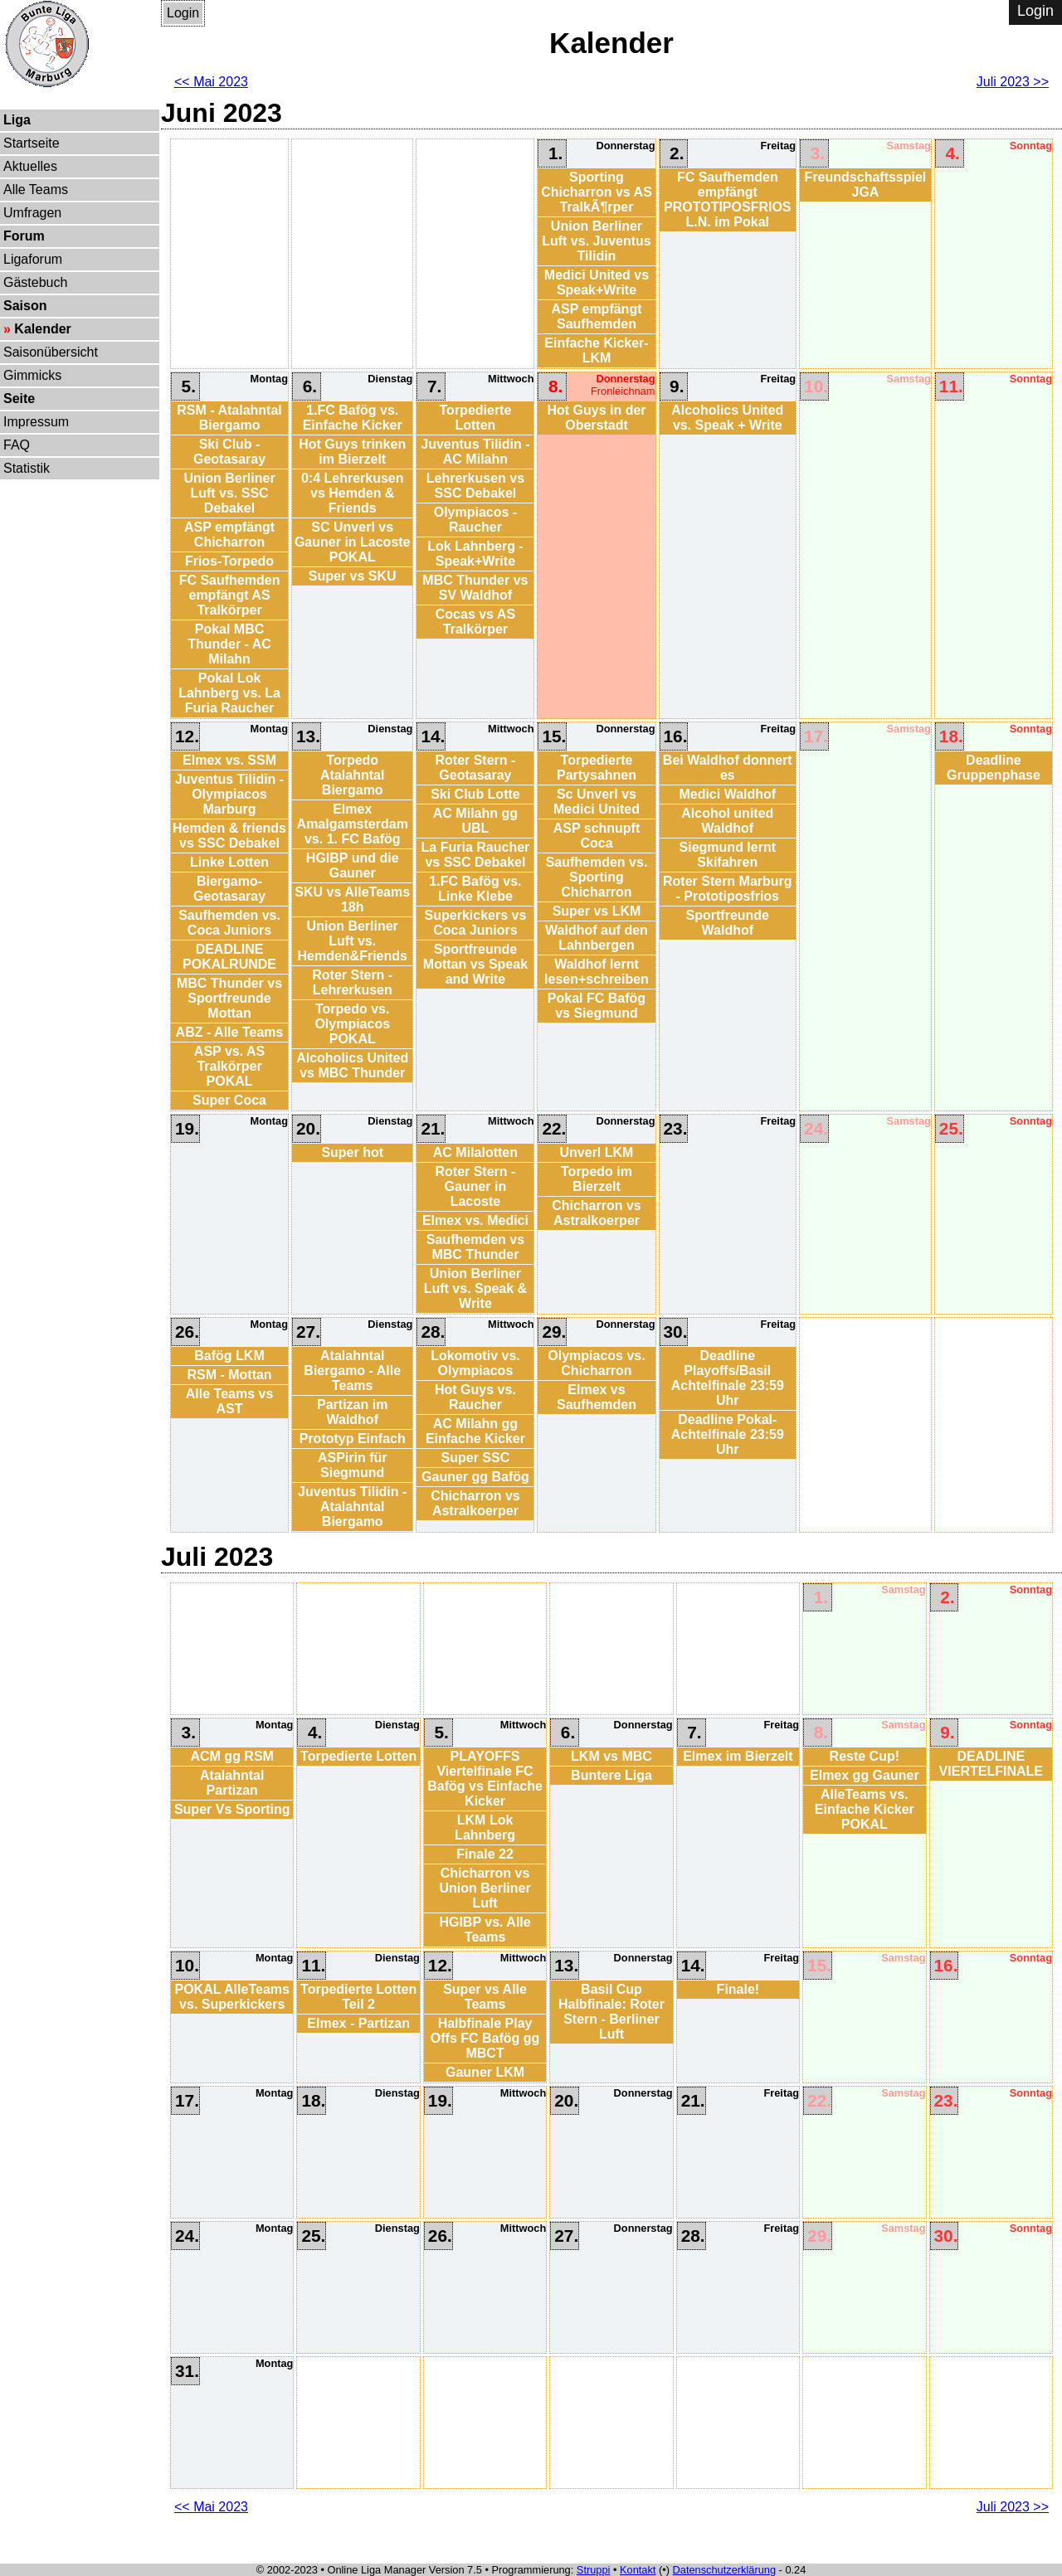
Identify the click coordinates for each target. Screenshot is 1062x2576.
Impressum (36, 422)
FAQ (16, 445)
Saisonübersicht (50, 352)
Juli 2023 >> (1013, 82)
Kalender (42, 329)
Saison (24, 306)
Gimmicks (32, 375)
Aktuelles (30, 166)
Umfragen (32, 213)
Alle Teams (35, 189)
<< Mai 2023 (211, 82)
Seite (19, 398)
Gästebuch (35, 282)
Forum (24, 236)
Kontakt (637, 2570)
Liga (17, 120)
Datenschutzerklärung (724, 2570)
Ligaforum (32, 259)
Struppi (594, 2570)
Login (183, 13)
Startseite (31, 143)
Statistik (26, 468)
